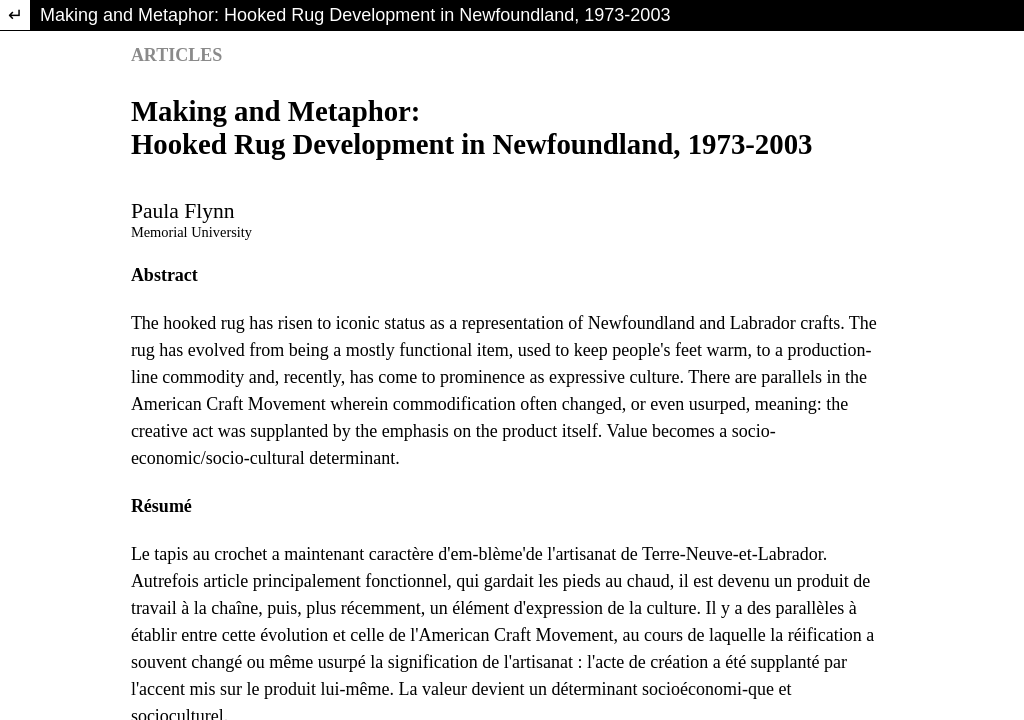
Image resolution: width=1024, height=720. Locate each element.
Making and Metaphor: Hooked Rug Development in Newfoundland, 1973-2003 (355, 15)
